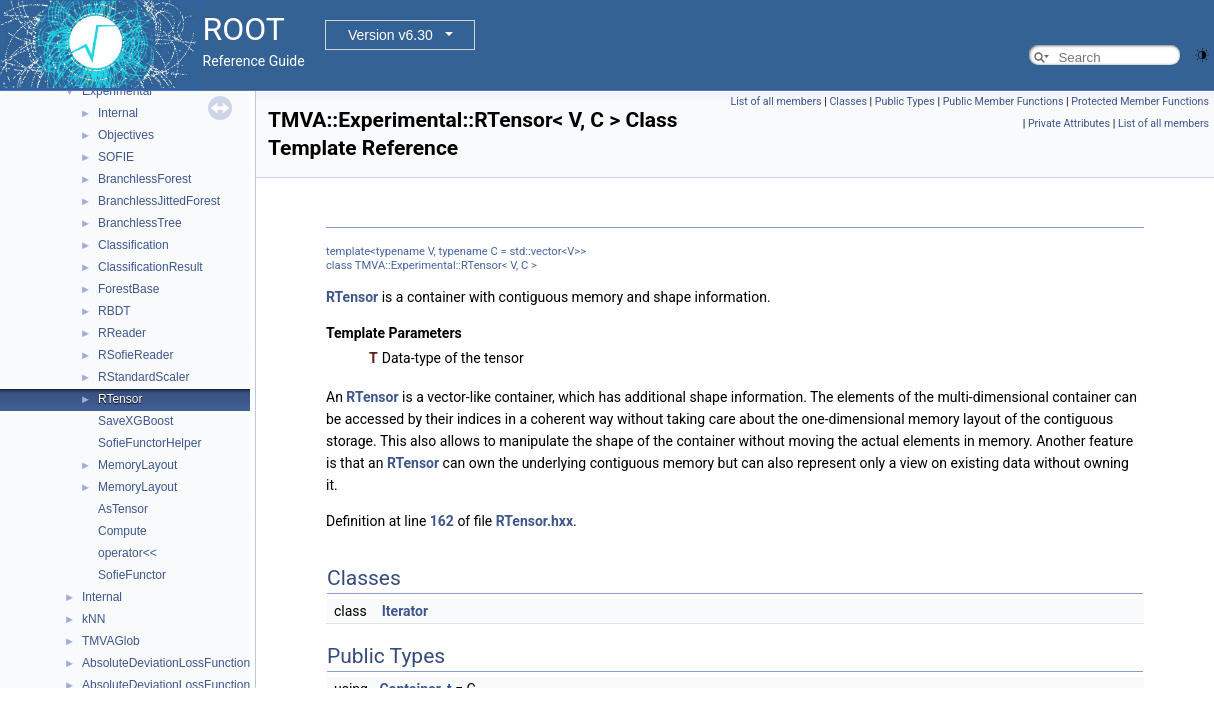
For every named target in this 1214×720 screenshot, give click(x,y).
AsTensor (123, 509)
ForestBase (128, 289)
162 (442, 521)
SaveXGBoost (135, 421)
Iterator (405, 611)
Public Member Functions (1003, 101)
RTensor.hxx (534, 521)
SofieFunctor (132, 575)
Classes (847, 101)
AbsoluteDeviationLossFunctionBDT (178, 685)
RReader (122, 333)
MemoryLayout (137, 465)
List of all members (775, 101)
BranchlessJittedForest (159, 201)
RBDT (114, 311)
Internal (118, 113)
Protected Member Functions (1140, 101)
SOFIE (116, 157)
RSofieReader (135, 355)
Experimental (117, 91)
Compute (122, 531)
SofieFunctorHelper (149, 443)
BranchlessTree (140, 223)
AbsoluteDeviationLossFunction (166, 663)
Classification (133, 245)
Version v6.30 (390, 35)
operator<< (127, 553)
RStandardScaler (143, 377)
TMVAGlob (111, 641)
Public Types (905, 101)
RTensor (120, 399)
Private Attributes (1069, 123)
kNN (93, 619)
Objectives (126, 135)
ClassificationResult (150, 267)
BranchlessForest (144, 179)
